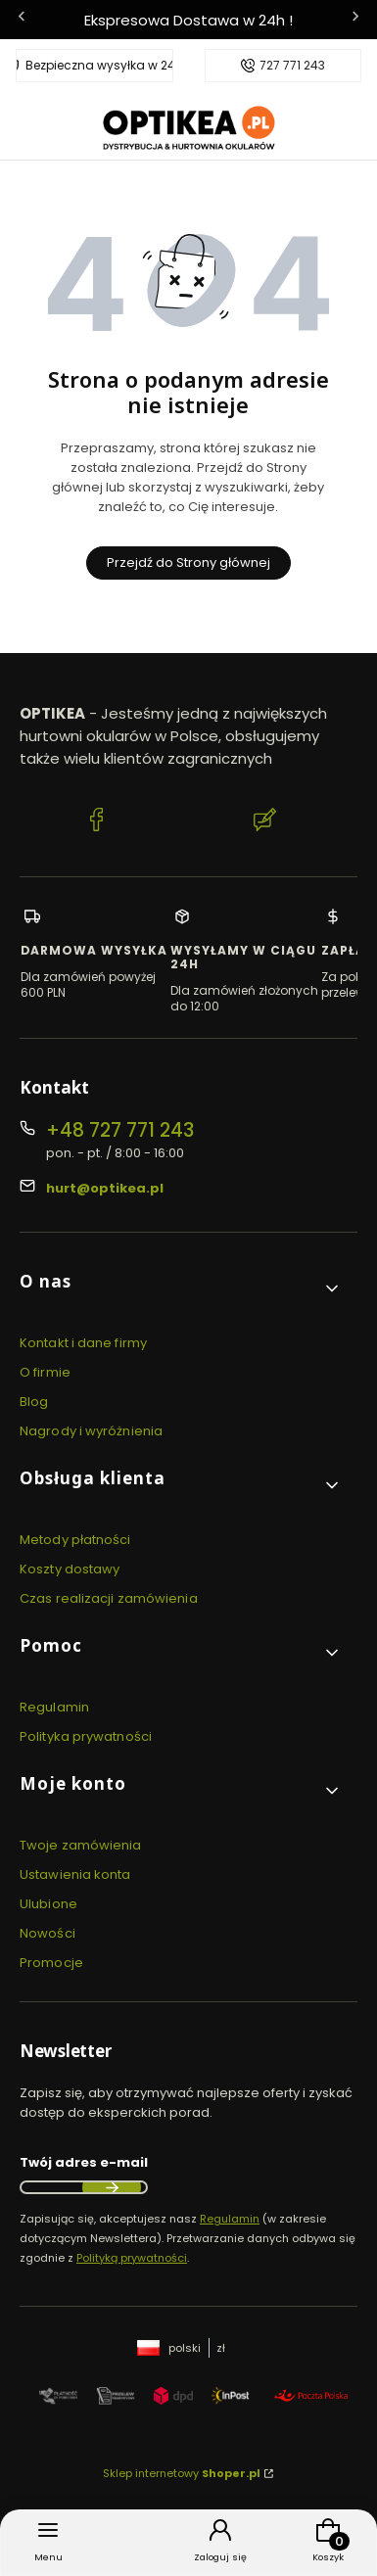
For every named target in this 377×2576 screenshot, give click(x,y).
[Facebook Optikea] (97, 822)
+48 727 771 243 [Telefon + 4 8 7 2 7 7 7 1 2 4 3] (120, 1130)
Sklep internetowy (181, 2473)
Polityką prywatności (131, 2258)
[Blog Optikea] (265, 822)
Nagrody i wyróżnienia (91, 1431)
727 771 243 (292, 65)
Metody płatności (75, 1539)
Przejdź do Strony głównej (188, 562)
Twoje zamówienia (81, 1845)
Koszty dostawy (69, 1569)
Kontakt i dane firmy (83, 1343)
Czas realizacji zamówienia (109, 1598)
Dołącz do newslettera (111, 2187)
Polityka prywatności (86, 1736)
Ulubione (48, 1904)
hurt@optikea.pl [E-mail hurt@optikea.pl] (105, 1188)
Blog (34, 1401)
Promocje (51, 1962)
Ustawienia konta (75, 1874)
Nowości (47, 1933)
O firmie (45, 1372)
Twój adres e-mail (84, 2162)
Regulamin (54, 1707)
